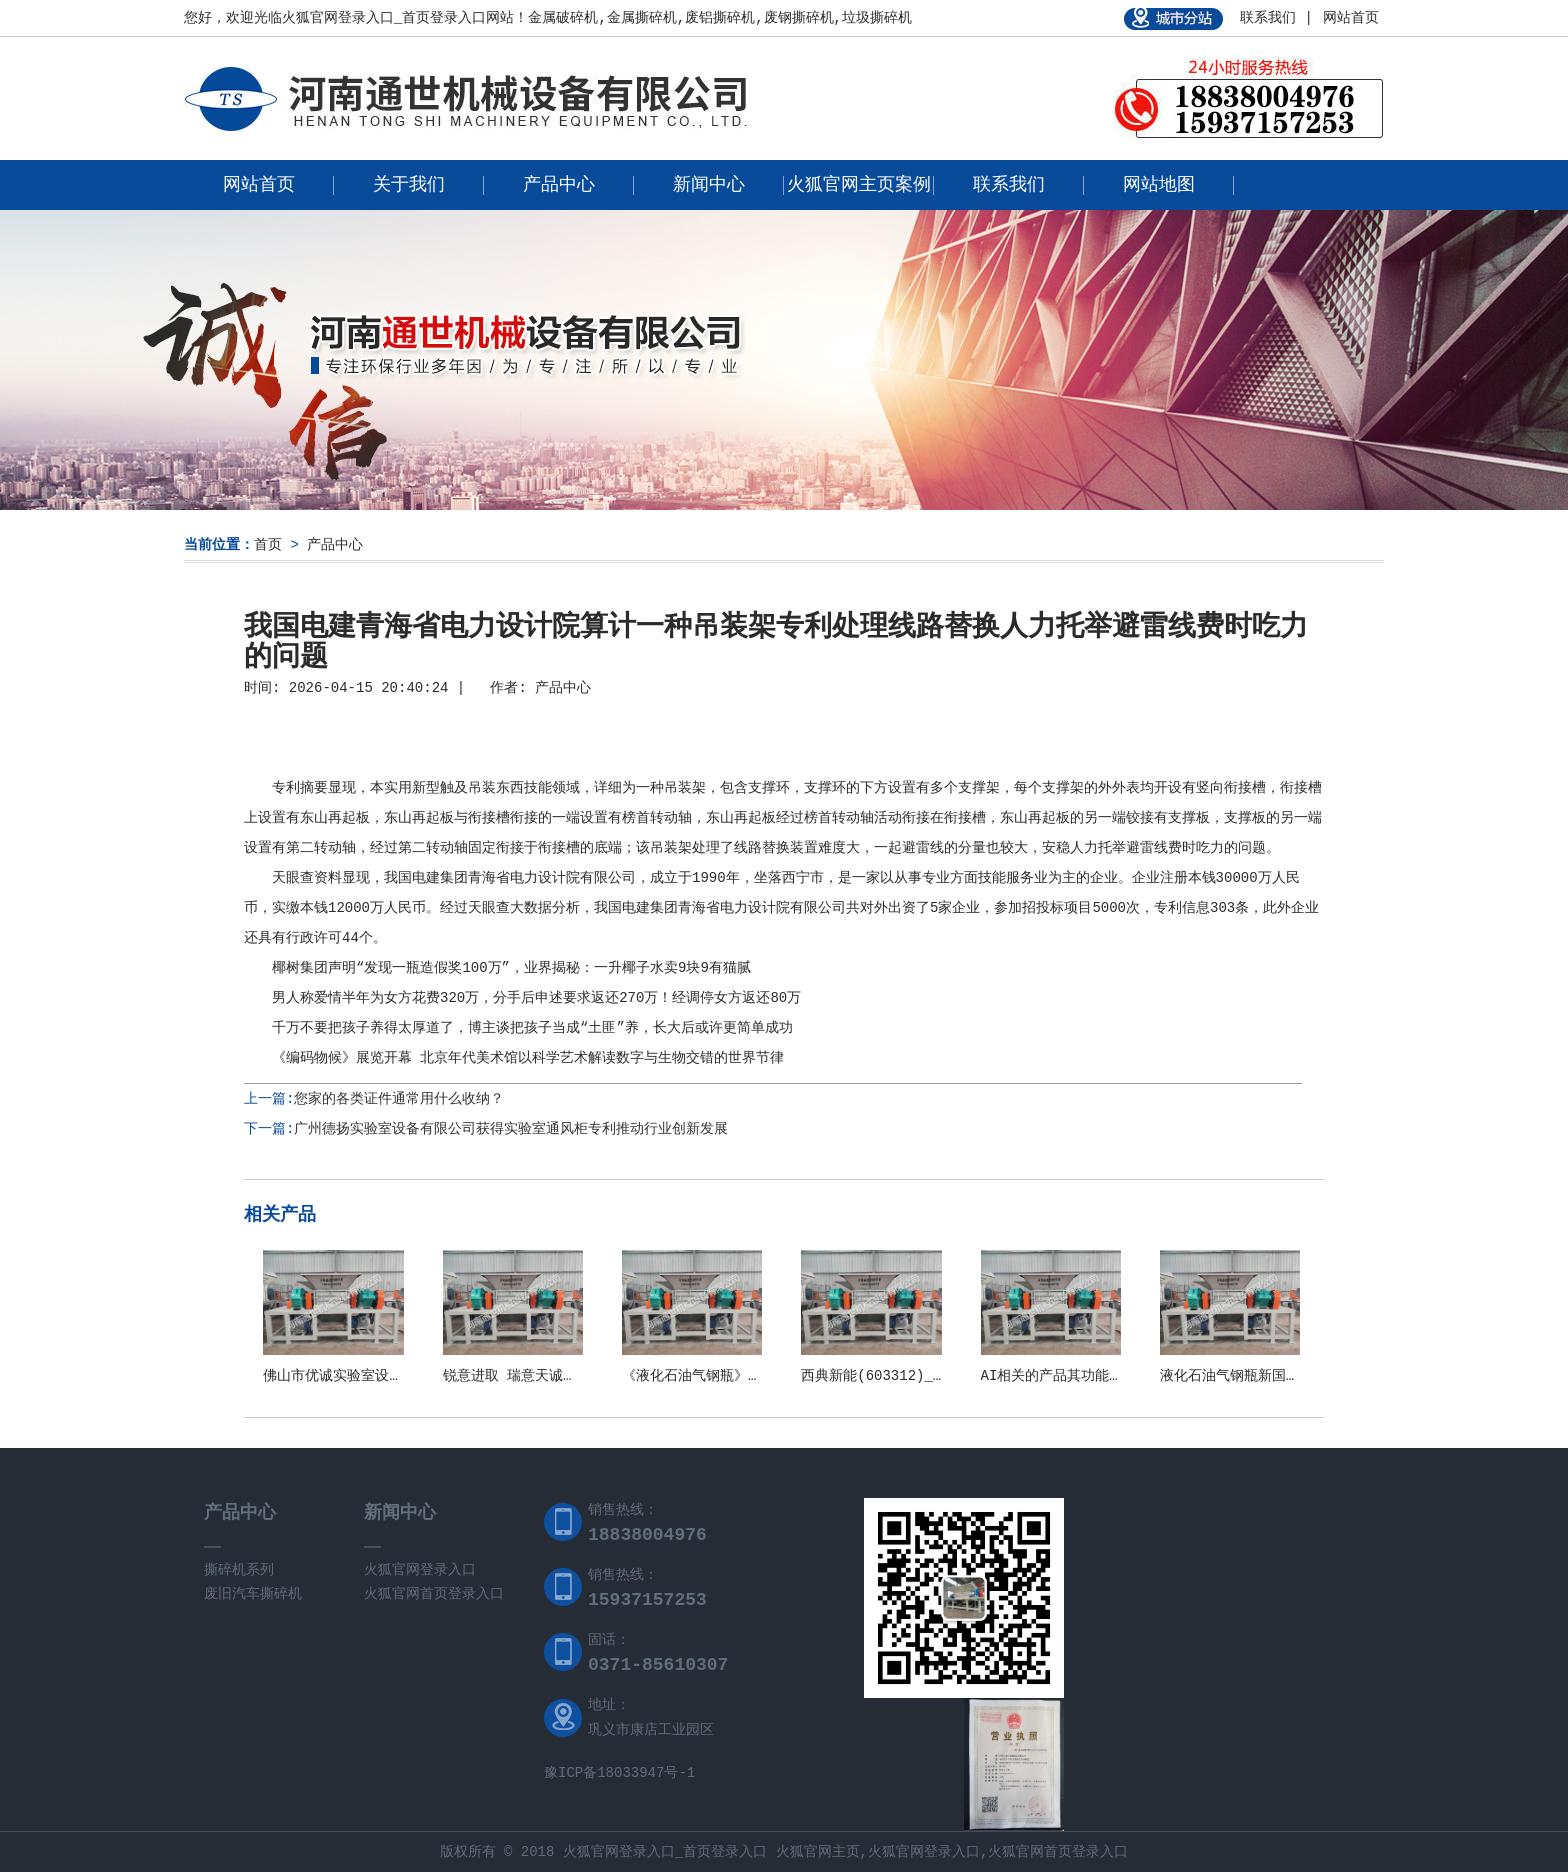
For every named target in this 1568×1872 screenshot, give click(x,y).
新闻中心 (709, 185)
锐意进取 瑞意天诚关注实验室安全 (552, 1376)
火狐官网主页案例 (859, 185)
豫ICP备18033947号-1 (619, 1773)
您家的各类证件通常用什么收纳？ (399, 1099)
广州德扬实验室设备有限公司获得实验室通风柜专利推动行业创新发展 (511, 1129)
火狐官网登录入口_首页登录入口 (384, 18)
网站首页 (1351, 18)
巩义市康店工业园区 (651, 1730)
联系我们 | (1276, 18)
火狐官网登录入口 (420, 1570)
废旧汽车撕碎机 (253, 1594)
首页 (268, 545)
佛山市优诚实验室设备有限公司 (361, 1376)
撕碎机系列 (239, 1570)
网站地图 (1159, 185)
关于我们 (409, 185)
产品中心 (559, 185)
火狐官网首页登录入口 (434, 1594)
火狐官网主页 (818, 1852)
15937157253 (647, 1600)
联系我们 (1009, 185)
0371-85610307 (658, 1665)
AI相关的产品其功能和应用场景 (1080, 1376)
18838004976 (647, 1535)
